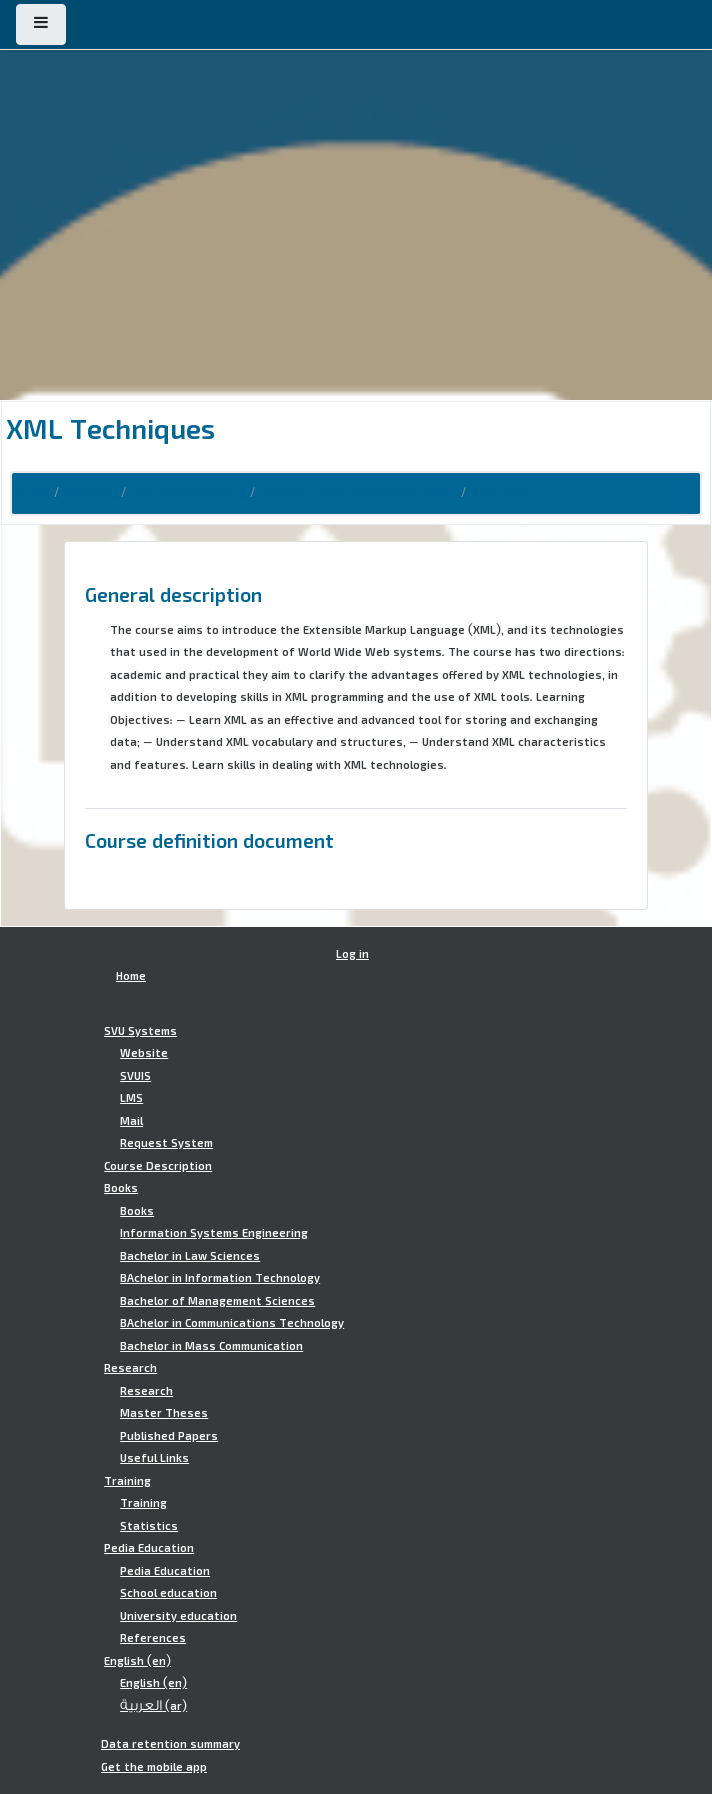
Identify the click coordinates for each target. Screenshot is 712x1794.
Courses (90, 493)
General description (173, 594)
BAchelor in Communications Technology (232, 1323)
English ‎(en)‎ (137, 1661)
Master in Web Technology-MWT (358, 493)
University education (178, 1616)
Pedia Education (149, 1548)
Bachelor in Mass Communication (211, 1346)
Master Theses (164, 1413)
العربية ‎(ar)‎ (153, 1706)
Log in (352, 954)
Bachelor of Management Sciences (217, 1301)
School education (168, 1593)
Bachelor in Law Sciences (190, 1256)
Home (31, 493)
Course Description (188, 493)
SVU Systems (140, 1031)
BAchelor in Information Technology (220, 1278)
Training (127, 1481)
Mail (131, 1121)
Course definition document (209, 840)
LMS (131, 1098)
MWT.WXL (502, 493)
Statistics (149, 1526)
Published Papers (169, 1436)
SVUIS (135, 1076)
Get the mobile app (154, 1767)
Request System (166, 1143)
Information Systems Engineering (214, 1233)
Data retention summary (170, 1744)
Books (121, 1188)
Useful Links (154, 1458)
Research (130, 1368)
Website (144, 1053)
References (153, 1638)
